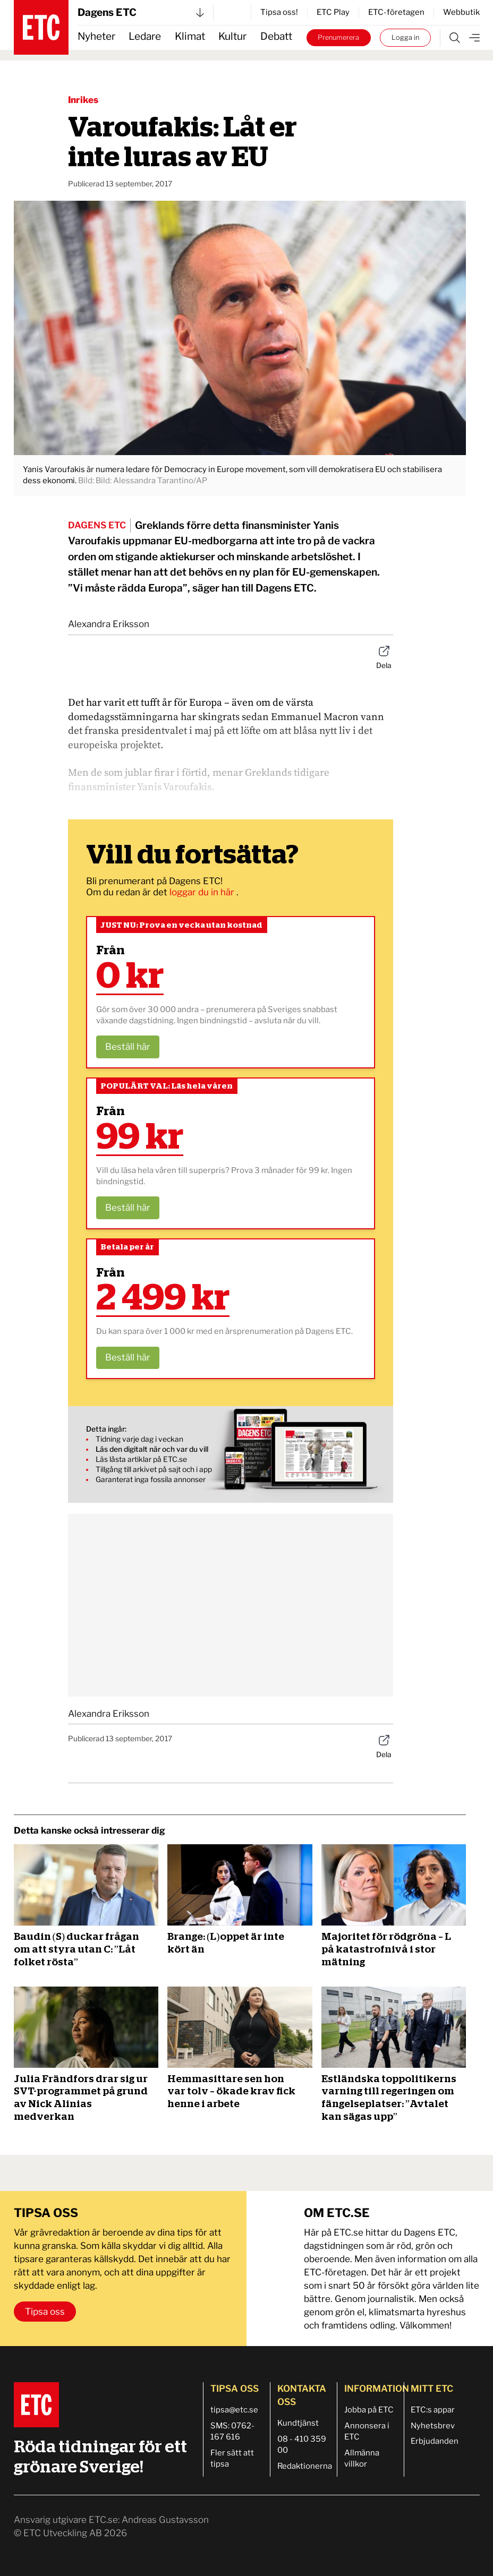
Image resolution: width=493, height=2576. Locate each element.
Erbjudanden (434, 2441)
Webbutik (461, 12)
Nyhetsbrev (433, 2425)
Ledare (145, 36)
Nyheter (96, 36)
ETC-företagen (396, 12)
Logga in (405, 37)
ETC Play (333, 12)
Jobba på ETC (369, 2410)
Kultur (232, 36)
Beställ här (127, 1046)
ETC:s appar (433, 2410)
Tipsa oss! (279, 12)
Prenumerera (338, 37)
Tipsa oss (45, 2311)
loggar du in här (202, 892)
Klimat (190, 36)
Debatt (276, 36)
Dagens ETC (141, 12)
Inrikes (83, 100)
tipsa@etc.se (234, 2410)
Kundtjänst (298, 2423)
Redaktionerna (304, 2466)
